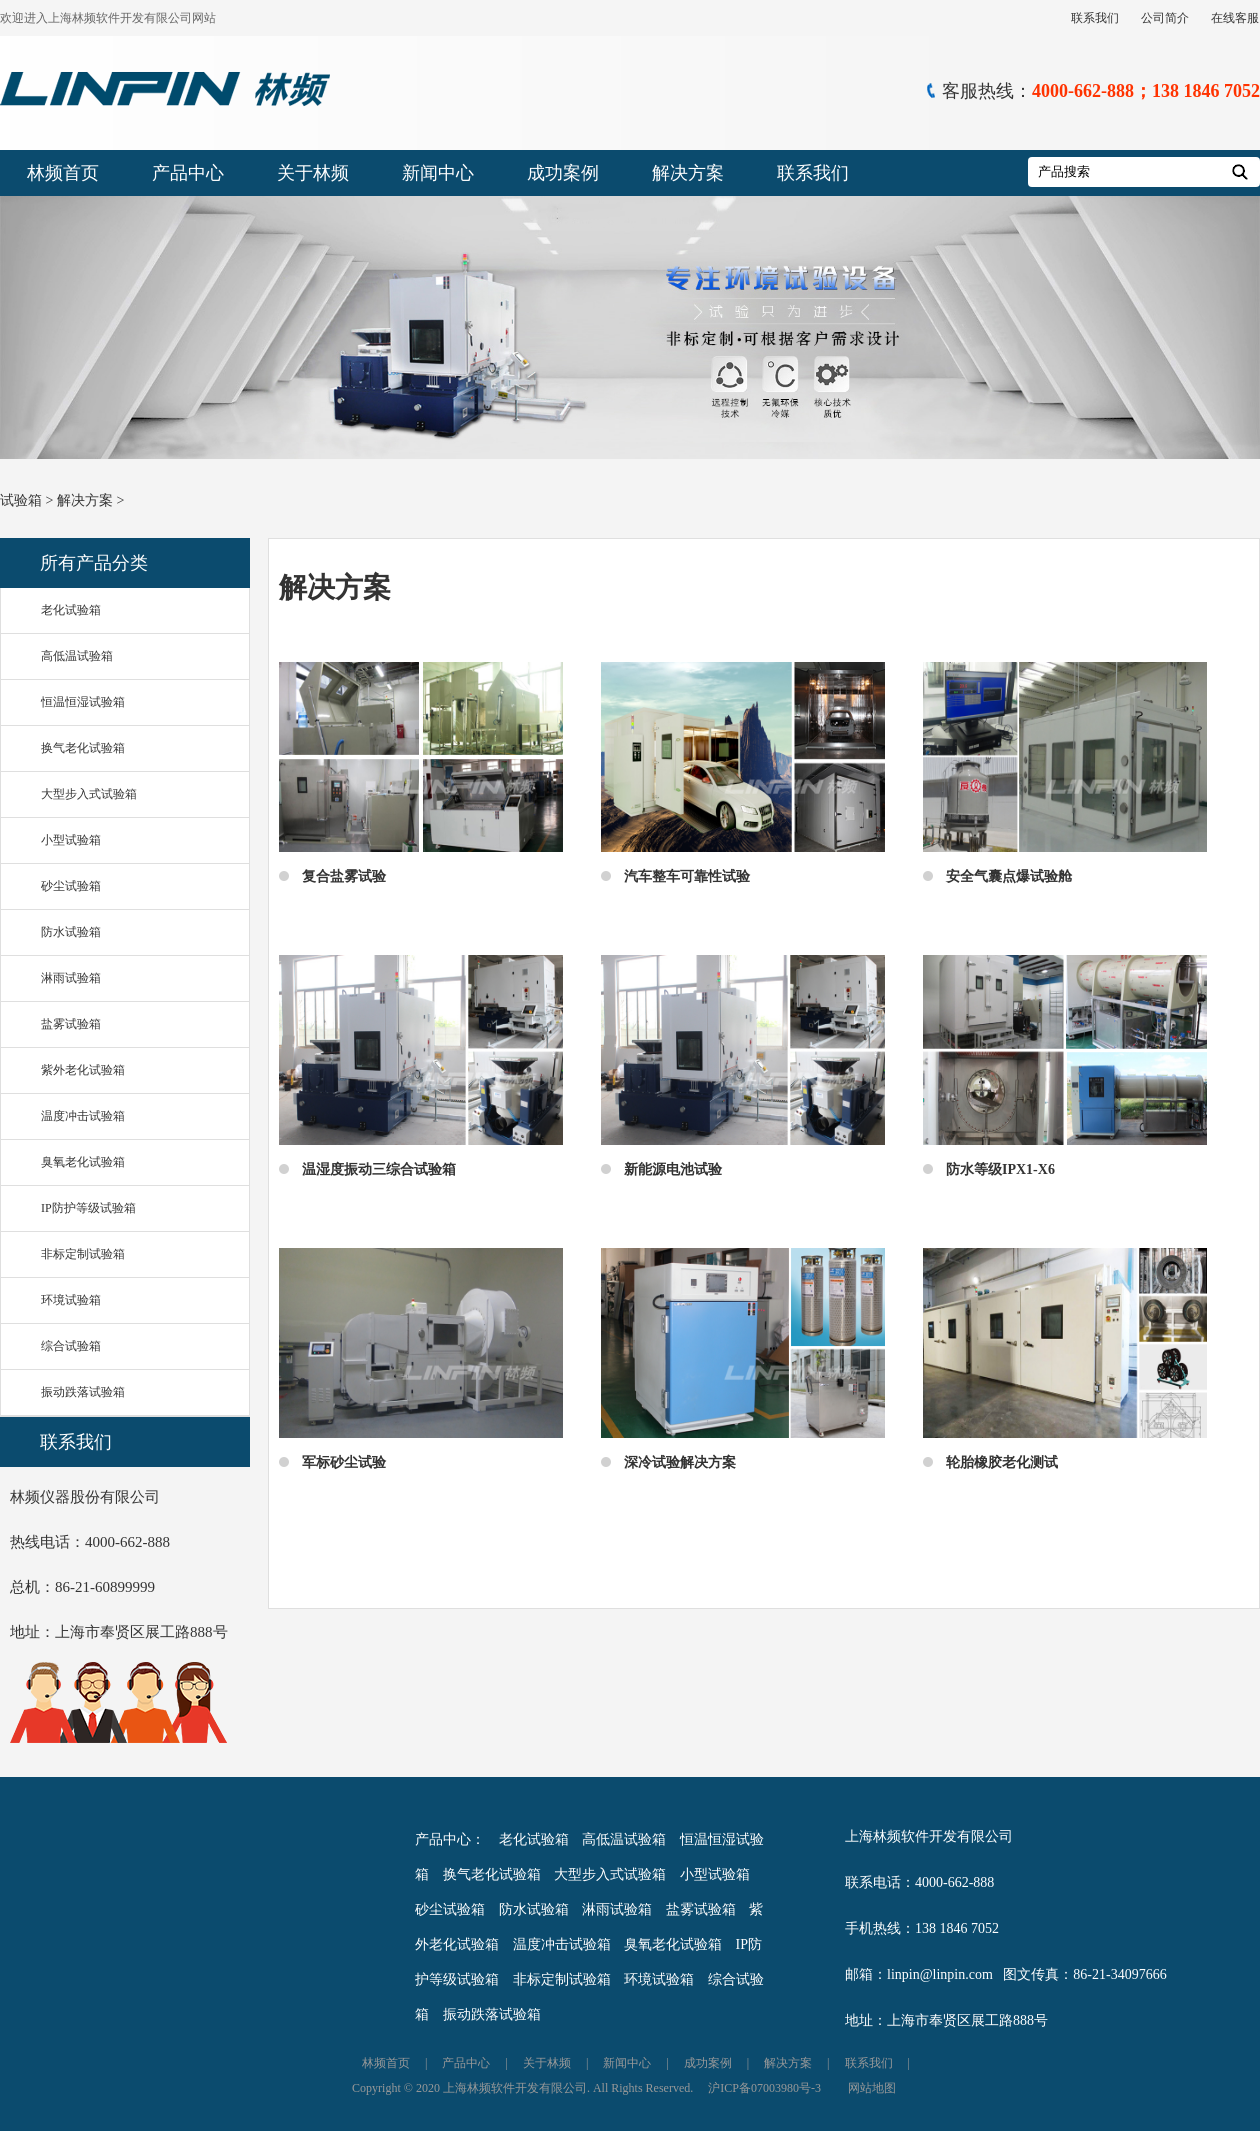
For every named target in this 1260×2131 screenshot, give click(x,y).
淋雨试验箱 (71, 978)
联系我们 (1095, 18)
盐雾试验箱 (71, 1024)
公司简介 (1165, 18)
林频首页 (63, 173)
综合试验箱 (71, 1346)
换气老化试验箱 (83, 748)
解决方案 (688, 173)
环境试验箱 (71, 1300)
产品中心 (188, 173)
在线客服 (1235, 18)
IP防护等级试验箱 (88, 1208)
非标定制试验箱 (83, 1254)
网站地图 (872, 2088)
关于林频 (313, 173)
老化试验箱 (71, 610)
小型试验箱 (71, 840)
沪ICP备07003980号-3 (764, 2088)
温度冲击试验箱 (83, 1116)
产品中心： (450, 1839)
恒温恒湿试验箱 (83, 702)
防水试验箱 (71, 932)
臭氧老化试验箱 (83, 1162)
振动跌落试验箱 (83, 1392)
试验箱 (21, 500)
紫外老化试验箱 (83, 1070)
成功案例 (563, 173)
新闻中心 (438, 173)
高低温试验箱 (77, 656)
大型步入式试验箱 (89, 794)
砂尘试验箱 (71, 886)
